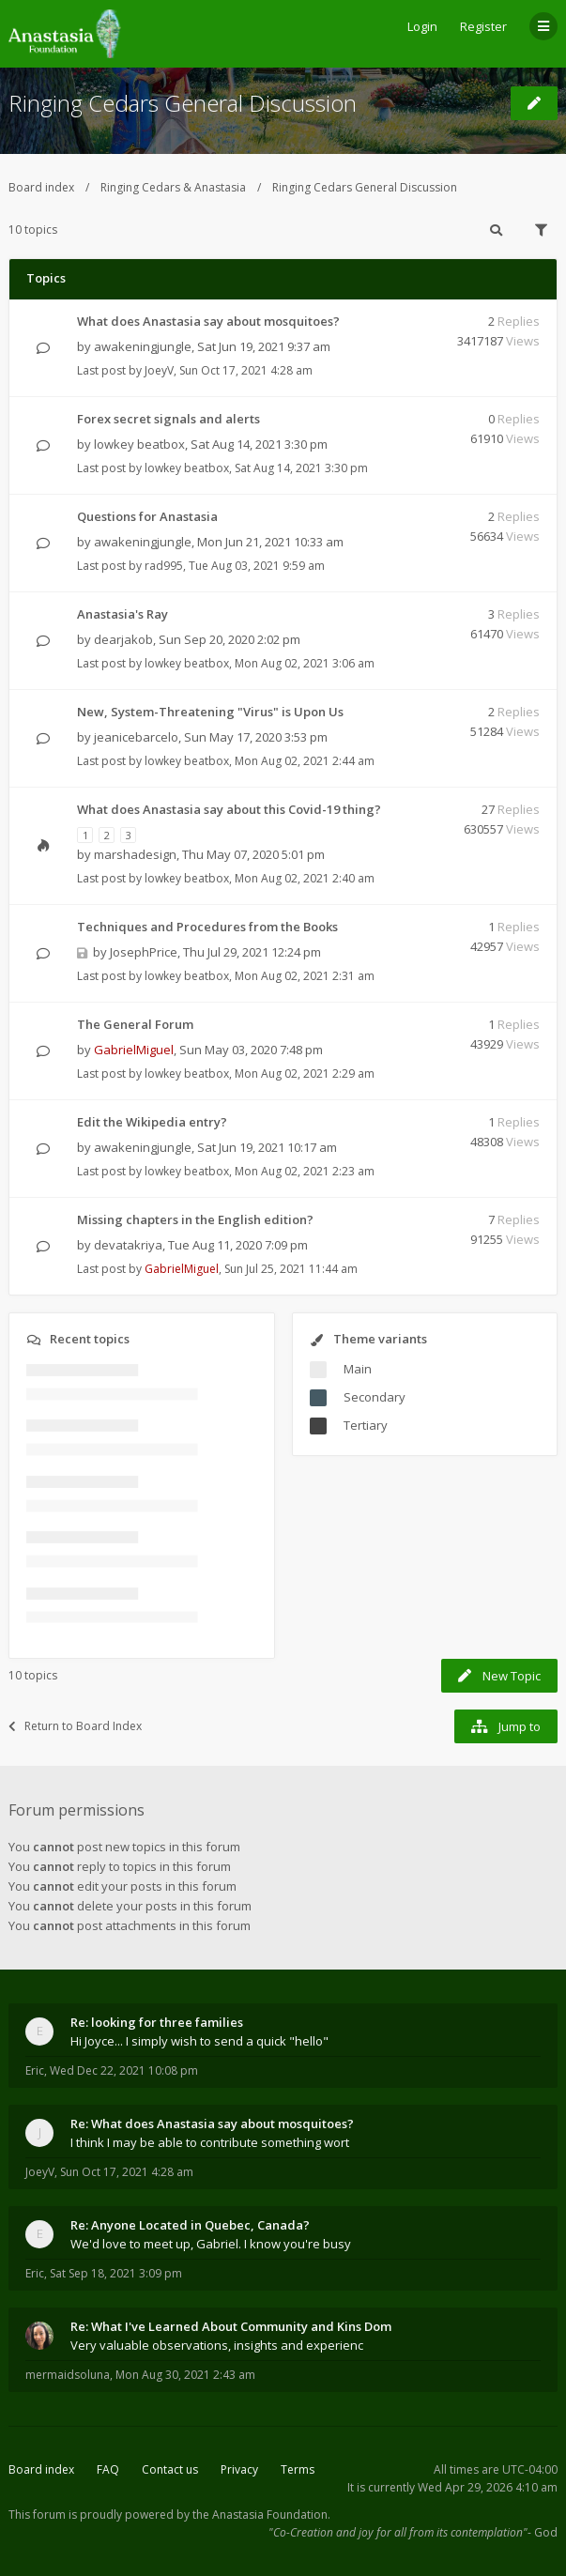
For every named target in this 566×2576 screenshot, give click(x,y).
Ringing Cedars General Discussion (182, 102)
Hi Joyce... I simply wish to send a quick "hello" (199, 2040)
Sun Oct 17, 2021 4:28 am (126, 2172)
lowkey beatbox (139, 444)
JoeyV (159, 370)
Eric (34, 2070)
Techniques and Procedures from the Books (207, 926)
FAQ (108, 2469)
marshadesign (135, 854)
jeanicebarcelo (136, 736)
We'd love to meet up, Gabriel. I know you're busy (210, 2243)
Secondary (374, 1396)
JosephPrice (143, 951)
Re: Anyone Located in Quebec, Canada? (190, 2224)
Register (483, 26)
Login (422, 26)
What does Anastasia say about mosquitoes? (208, 321)
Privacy (239, 2469)
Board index (41, 187)
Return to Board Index (75, 1726)
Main (358, 1368)
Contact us (170, 2469)
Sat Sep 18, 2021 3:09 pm (116, 2273)
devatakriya (128, 1244)
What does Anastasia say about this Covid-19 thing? (229, 809)
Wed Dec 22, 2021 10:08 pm (124, 2070)
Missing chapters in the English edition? (195, 1219)
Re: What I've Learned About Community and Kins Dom (230, 2326)
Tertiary (366, 1425)
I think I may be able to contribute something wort (209, 2142)
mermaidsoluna (67, 2375)
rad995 (164, 566)
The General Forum (135, 1024)
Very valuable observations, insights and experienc (216, 2345)
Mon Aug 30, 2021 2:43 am (185, 2375)
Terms (297, 2469)
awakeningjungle (142, 346)
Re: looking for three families (156, 2022)
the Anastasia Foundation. (261, 2514)
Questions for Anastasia (147, 516)
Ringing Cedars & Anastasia (173, 187)
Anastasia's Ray (122, 614)
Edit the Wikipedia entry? (152, 1121)
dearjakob (123, 639)
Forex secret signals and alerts (168, 418)
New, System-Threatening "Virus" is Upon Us (210, 711)
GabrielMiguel (134, 1049)
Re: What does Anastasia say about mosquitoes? (212, 2123)
